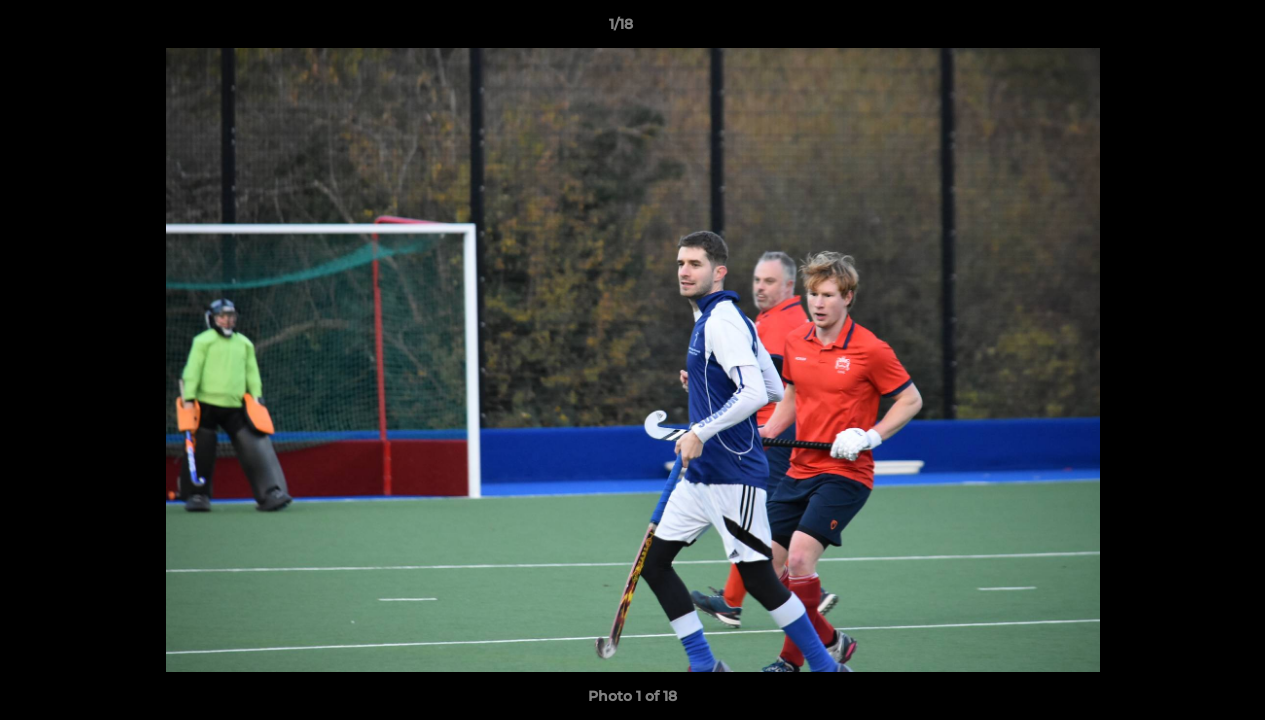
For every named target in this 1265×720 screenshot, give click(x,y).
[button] (1181, 29)
